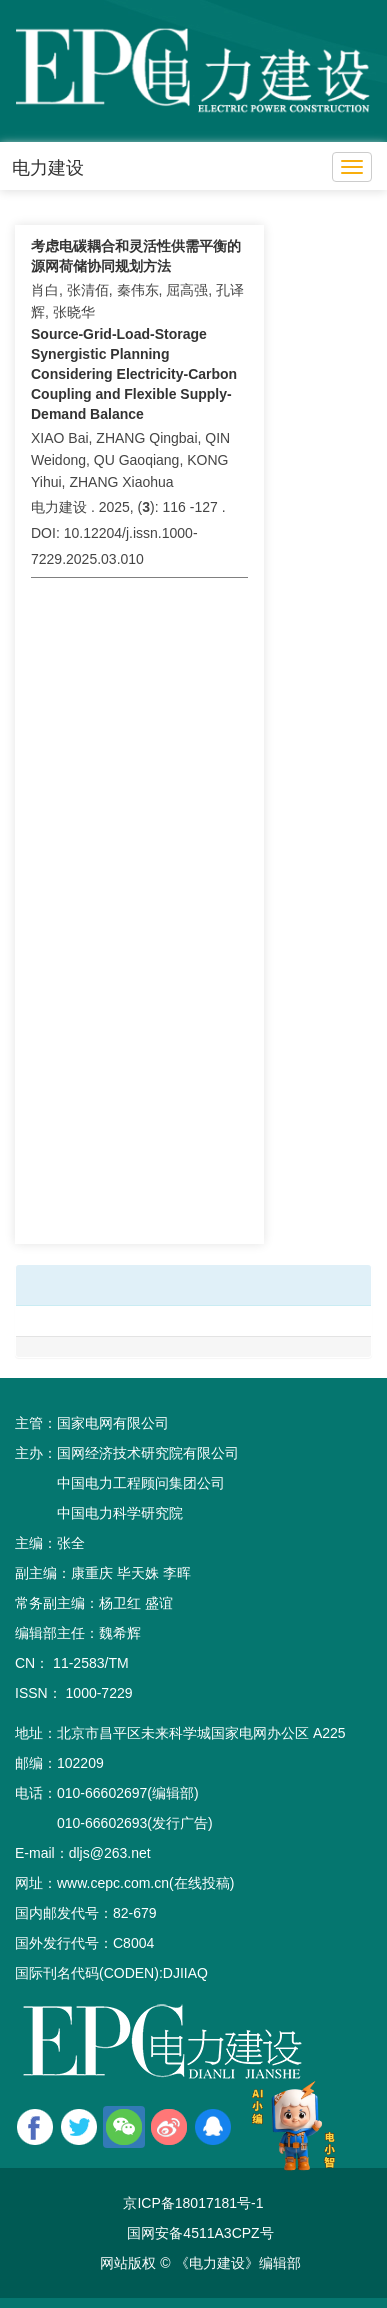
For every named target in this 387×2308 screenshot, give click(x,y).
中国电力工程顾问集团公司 (141, 1483)
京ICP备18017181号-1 (193, 2203)
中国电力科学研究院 (120, 1513)
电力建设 (48, 168)
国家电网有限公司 (113, 1423)
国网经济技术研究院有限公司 (148, 1453)
